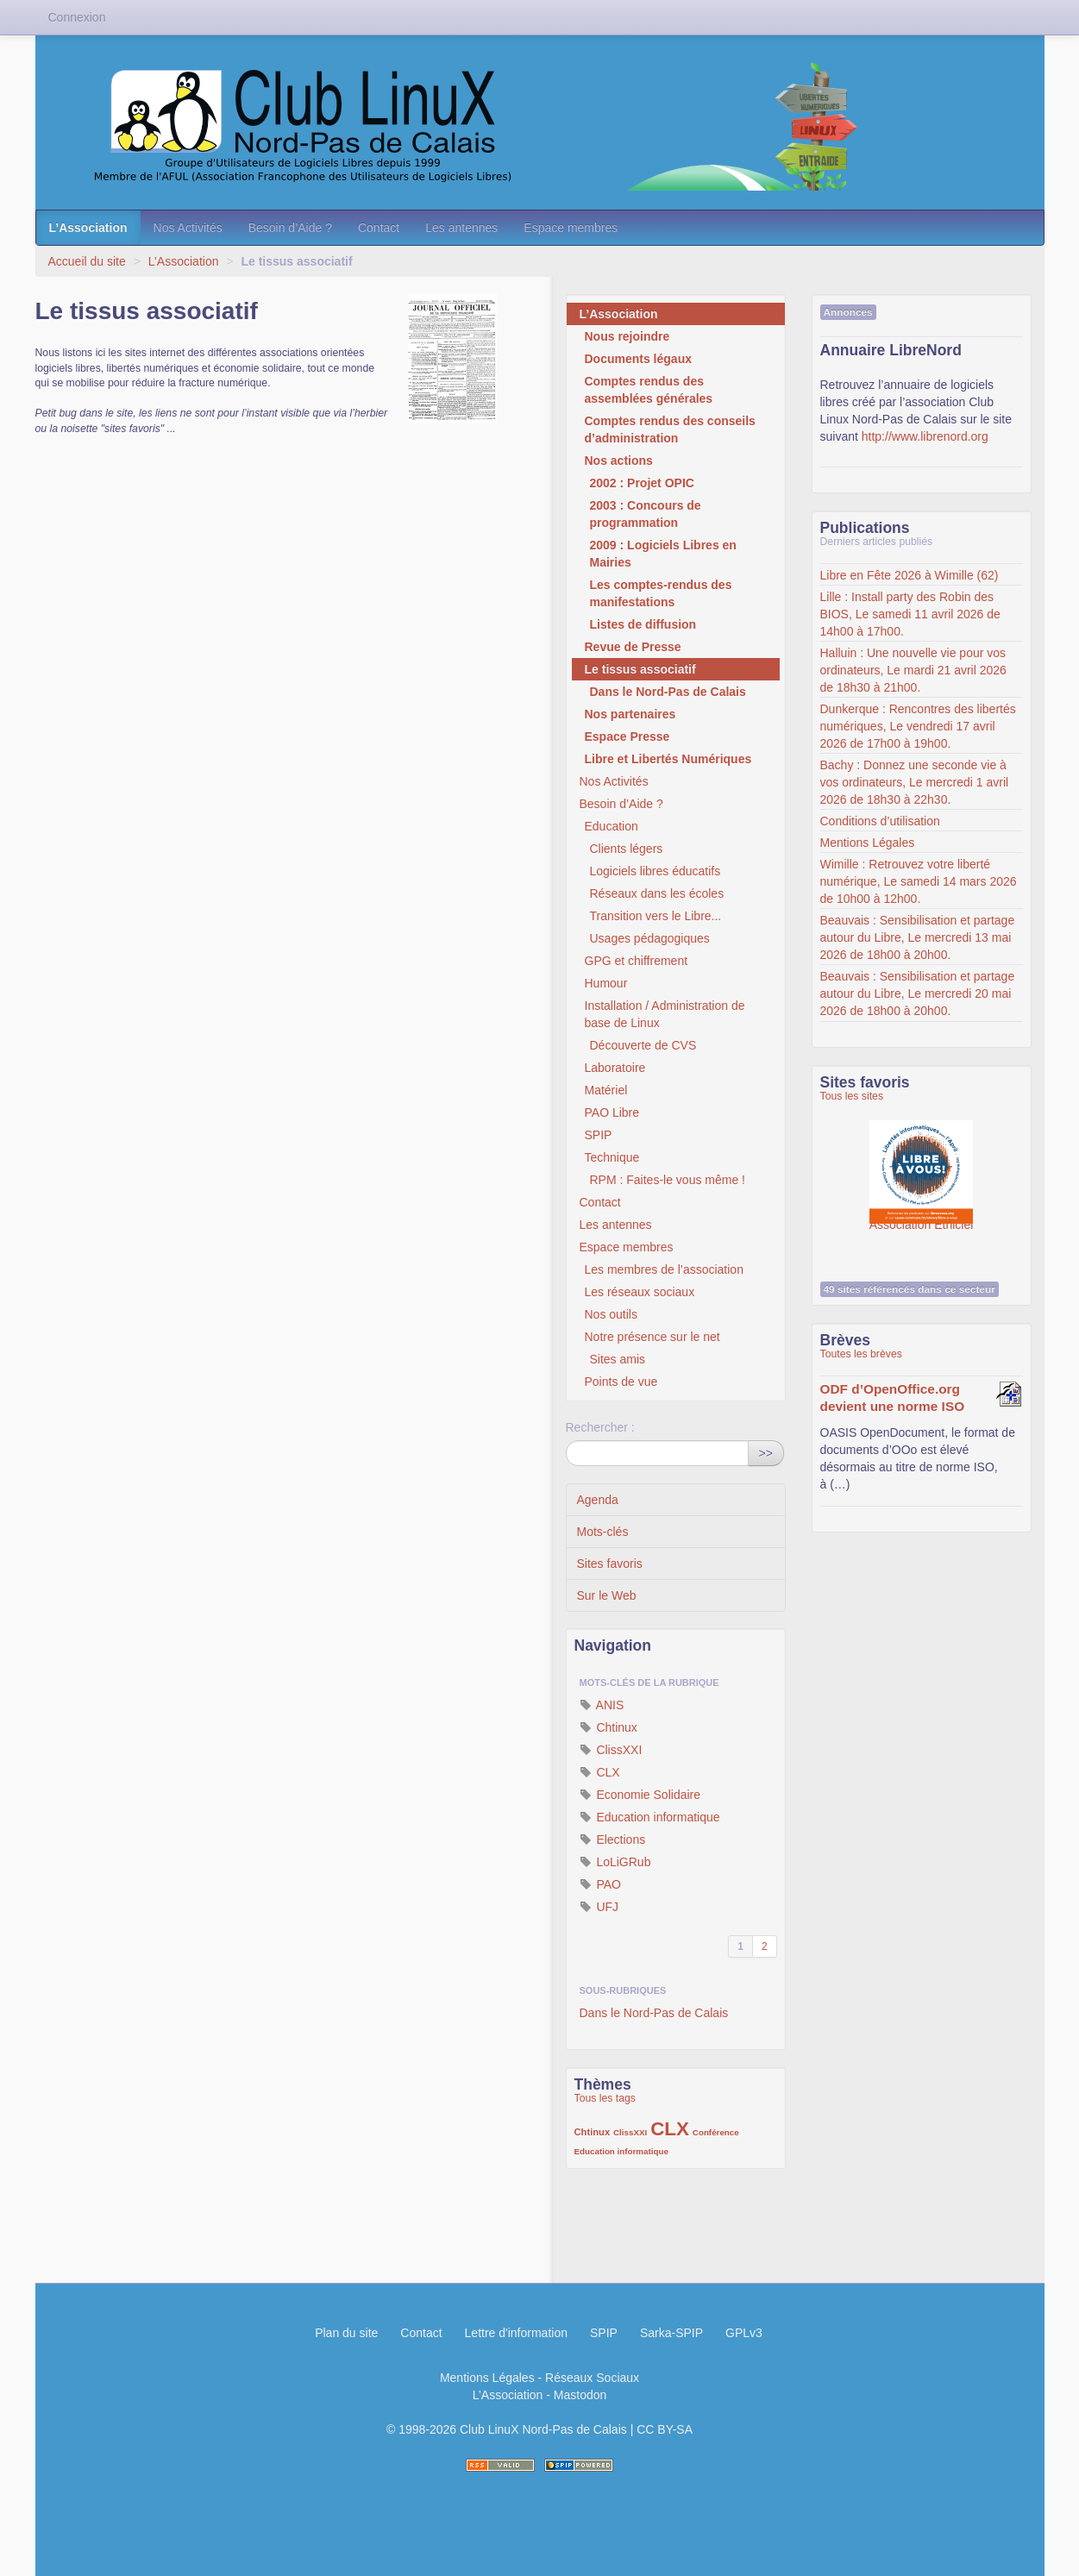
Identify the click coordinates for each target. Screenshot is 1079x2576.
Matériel (606, 1090)
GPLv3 (743, 2333)
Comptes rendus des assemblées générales (649, 389)
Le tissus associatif (640, 669)
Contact (378, 228)
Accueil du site (87, 261)
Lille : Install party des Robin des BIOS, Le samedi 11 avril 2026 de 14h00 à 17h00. (910, 614)
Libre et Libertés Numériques (668, 759)
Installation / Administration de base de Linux (665, 1014)
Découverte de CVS (643, 1045)
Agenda (597, 1500)
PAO (600, 1884)
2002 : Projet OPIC (642, 483)
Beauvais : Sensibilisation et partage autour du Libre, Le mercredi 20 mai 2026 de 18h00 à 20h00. (917, 993)
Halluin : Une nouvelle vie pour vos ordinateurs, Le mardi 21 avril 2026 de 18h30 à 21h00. (913, 670)
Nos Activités (188, 228)
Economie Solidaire (640, 1795)
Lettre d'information (516, 2333)
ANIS (602, 1705)
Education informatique (650, 1817)
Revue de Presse (633, 647)
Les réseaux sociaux (640, 1292)
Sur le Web (607, 1595)
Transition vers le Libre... (656, 916)
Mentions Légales (867, 842)
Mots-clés (603, 1532)
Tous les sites (852, 1096)
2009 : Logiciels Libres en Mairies (663, 553)
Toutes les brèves (861, 1354)
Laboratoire (615, 1068)
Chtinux (608, 1727)
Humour (606, 983)
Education (611, 826)
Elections (613, 1839)
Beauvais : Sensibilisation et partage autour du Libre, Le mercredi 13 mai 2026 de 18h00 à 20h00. (917, 937)
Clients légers (626, 849)
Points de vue (621, 1381)
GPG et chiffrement (636, 961)
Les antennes (461, 228)
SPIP (598, 1135)
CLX (600, 1772)
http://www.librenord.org (925, 436)
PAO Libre (612, 1112)
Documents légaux (638, 359)
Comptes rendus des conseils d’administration (670, 429)
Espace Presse (627, 736)
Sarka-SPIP (671, 2333)
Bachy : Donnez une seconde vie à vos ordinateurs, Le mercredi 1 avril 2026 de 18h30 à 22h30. (914, 782)
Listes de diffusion (643, 624)
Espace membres (571, 228)
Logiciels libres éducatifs (655, 871)
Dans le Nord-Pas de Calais (668, 692)
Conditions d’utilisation (880, 821)
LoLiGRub (615, 1862)
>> (766, 1453)
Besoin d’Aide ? (290, 228)
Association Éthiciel (921, 1163)
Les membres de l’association (664, 1269)
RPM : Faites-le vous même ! (668, 1180)
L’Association (88, 228)
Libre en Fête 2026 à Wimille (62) (909, 575)
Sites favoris (610, 1563)
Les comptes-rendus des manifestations (661, 593)
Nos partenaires (630, 714)
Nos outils (611, 1314)
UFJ (599, 1907)
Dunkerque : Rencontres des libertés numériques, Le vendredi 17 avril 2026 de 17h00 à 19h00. (918, 726)
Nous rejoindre (627, 336)
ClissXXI (611, 1750)
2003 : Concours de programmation (645, 514)
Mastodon (580, 2395)
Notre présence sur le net (652, 1337)
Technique (612, 1157)
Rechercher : (600, 1427)
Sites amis (618, 1359)
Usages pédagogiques (650, 938)
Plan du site (346, 2333)
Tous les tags (605, 2098)
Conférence (716, 2132)
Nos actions (619, 460)
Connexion (77, 17)
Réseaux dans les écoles (657, 893)
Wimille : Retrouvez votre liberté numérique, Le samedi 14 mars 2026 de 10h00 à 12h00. (918, 881)
